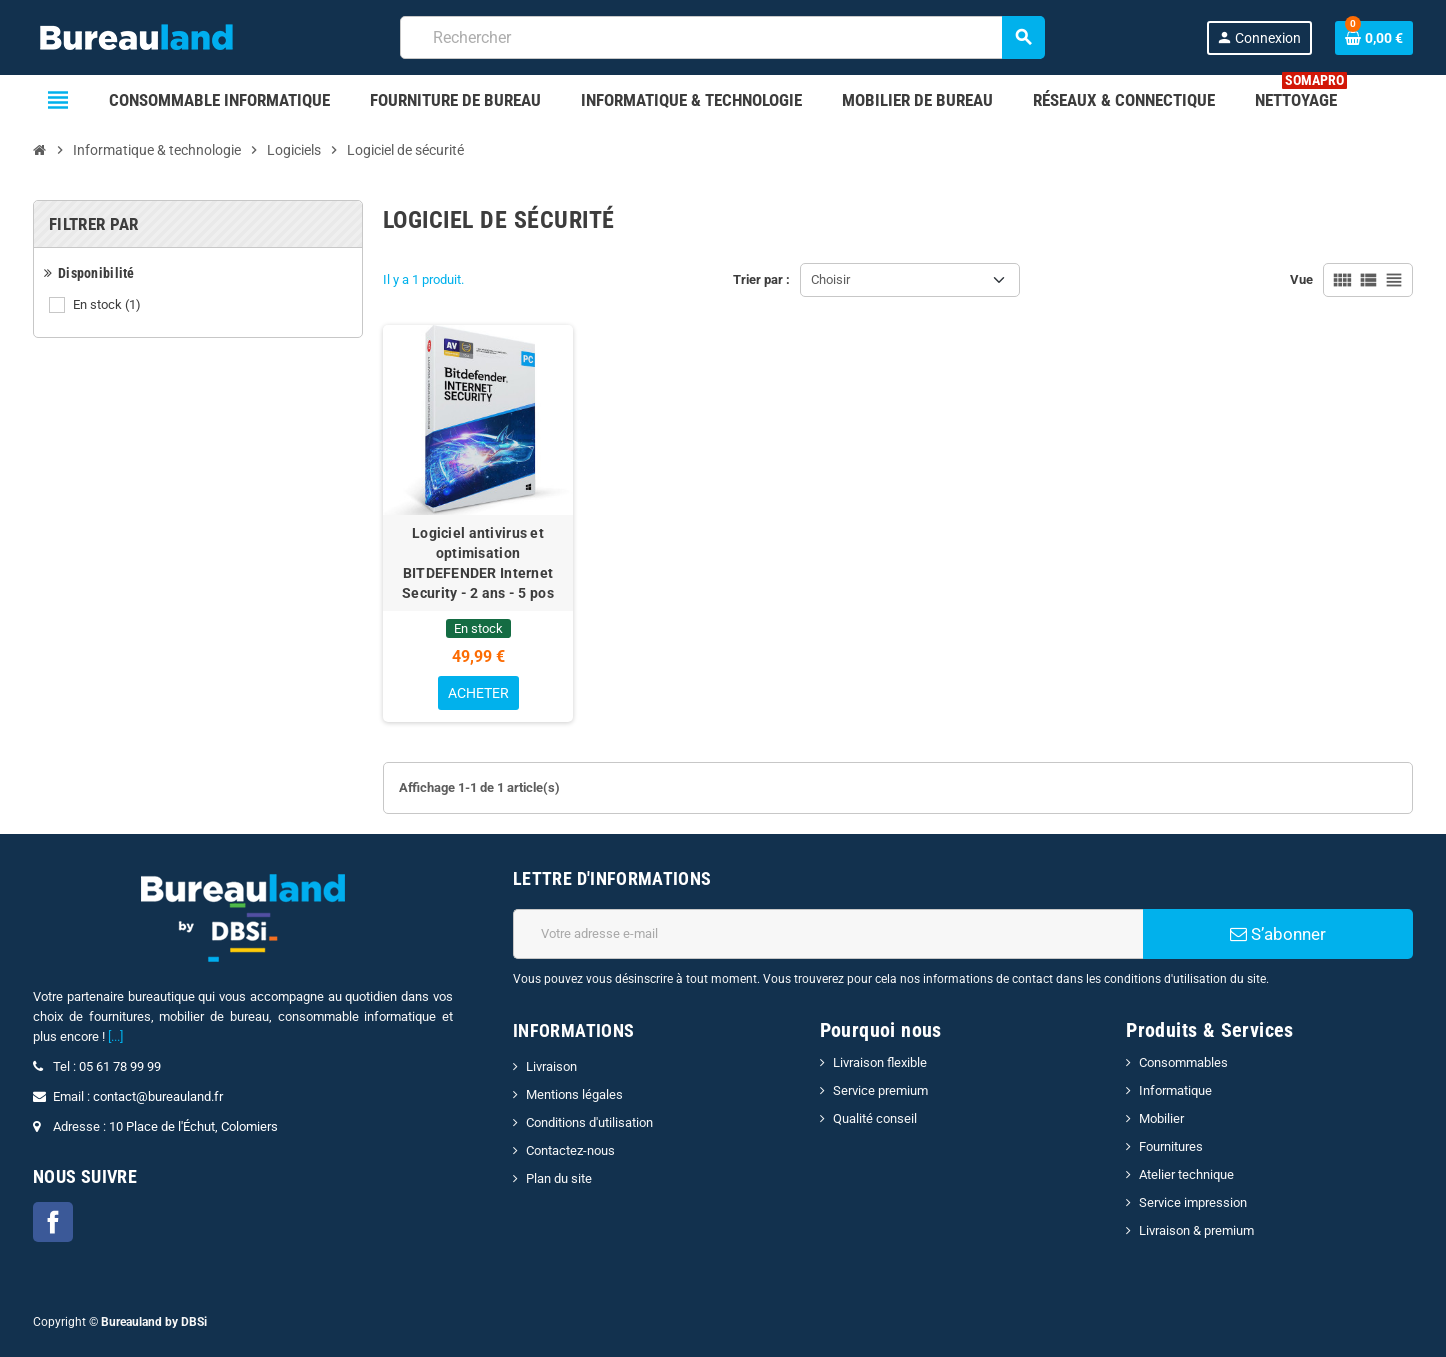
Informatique (1175, 1090)
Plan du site (559, 1178)
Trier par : (761, 279)
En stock (108, 305)
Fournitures (1171, 1146)
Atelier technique (1186, 1174)
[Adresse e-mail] (828, 934)
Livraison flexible (880, 1062)
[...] (115, 1036)
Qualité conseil (875, 1118)
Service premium (880, 1090)
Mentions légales (574, 1094)
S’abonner (1278, 934)
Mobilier (1161, 1118)
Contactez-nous (570, 1150)
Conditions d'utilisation (589, 1122)
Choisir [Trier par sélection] (830, 279)
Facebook (53, 1222)
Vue (1301, 279)
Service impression (1193, 1202)
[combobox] (722, 37)
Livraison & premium (1196, 1230)
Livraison (551, 1066)
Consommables (1183, 1062)
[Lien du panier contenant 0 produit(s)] (1374, 38)
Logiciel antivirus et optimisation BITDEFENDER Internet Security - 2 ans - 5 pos (478, 563)
